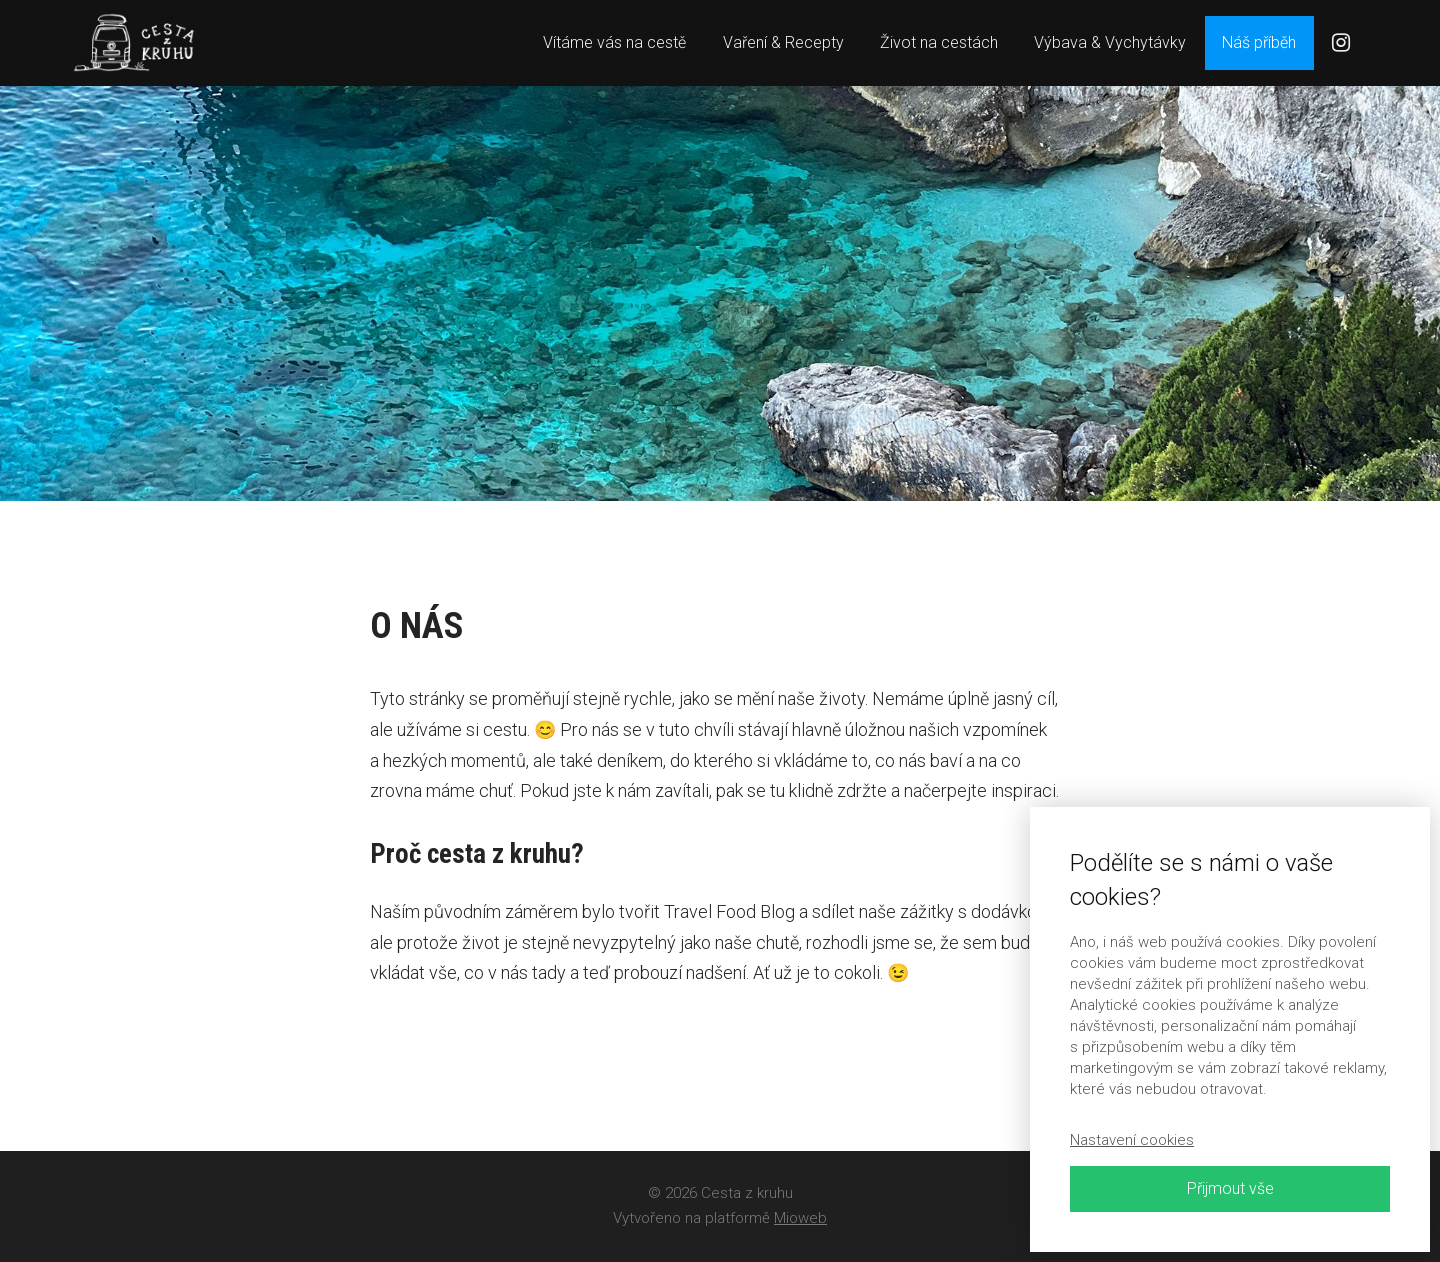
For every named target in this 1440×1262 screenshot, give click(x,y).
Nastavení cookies (1132, 1140)
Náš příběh (1259, 42)
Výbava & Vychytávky (1110, 42)
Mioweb (800, 1218)
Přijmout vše (1230, 1188)
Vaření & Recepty (783, 42)
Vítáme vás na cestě (614, 42)
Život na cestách (939, 42)
